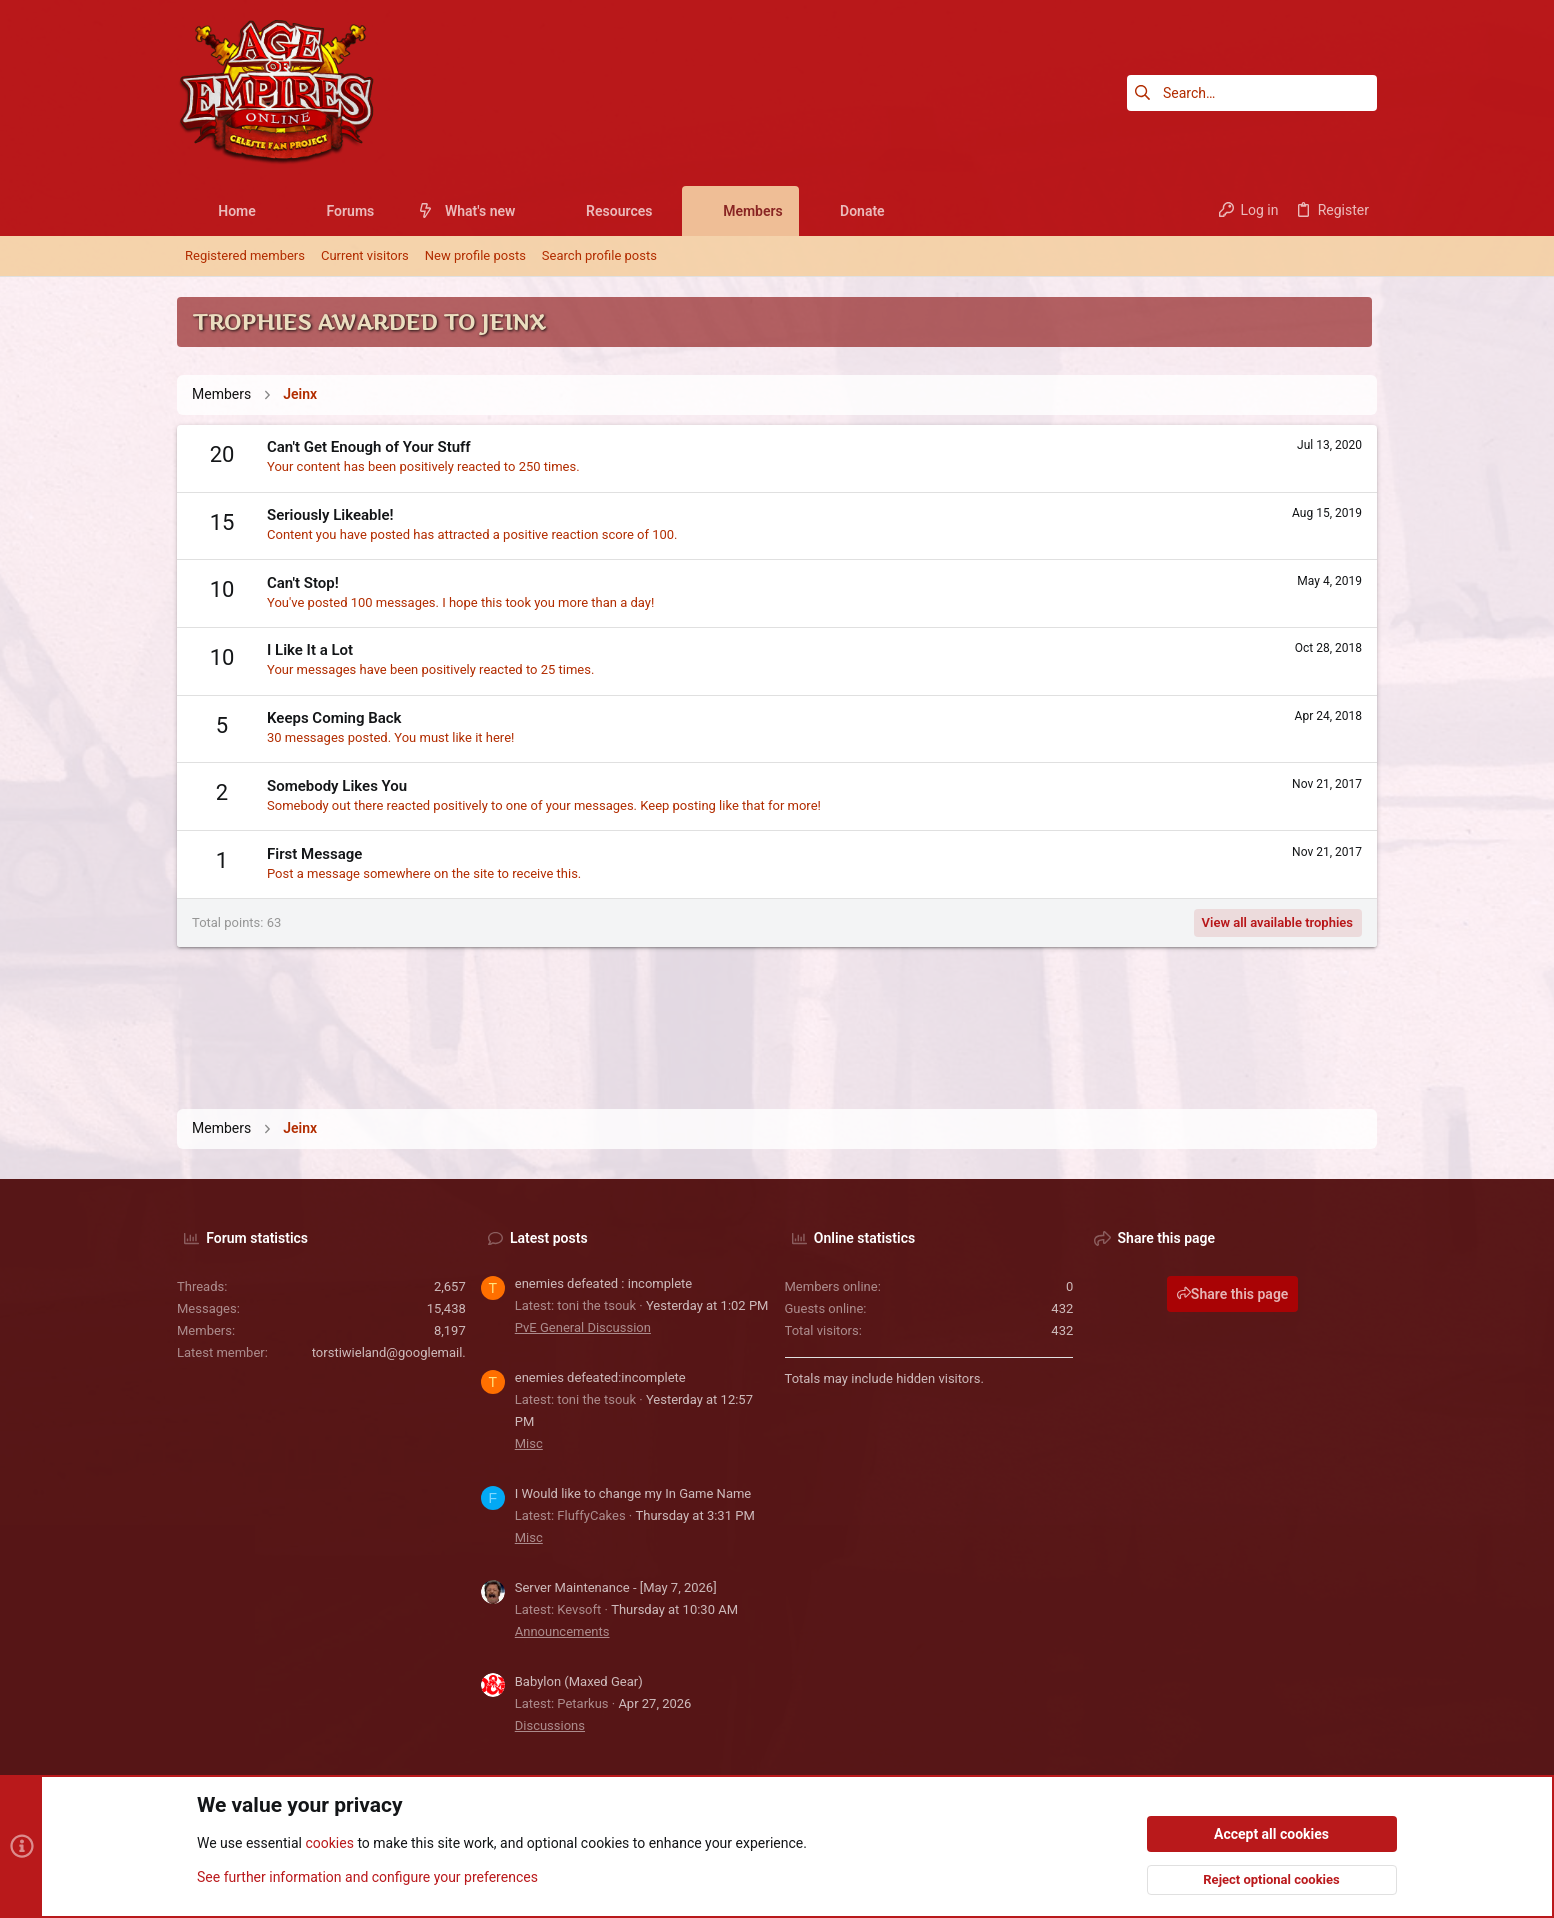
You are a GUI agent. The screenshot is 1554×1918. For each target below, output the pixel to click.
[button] (271, 211)
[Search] (1252, 93)
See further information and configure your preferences (367, 1877)
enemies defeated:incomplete (600, 1377)
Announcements (562, 1631)
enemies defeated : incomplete (603, 1283)
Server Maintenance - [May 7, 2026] (616, 1587)
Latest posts (549, 1238)
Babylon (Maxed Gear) (579, 1681)
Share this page (1233, 1294)
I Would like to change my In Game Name (633, 1493)
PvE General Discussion (583, 1327)
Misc (529, 1443)
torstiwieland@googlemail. (389, 1352)
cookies (329, 1844)
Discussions (550, 1725)
